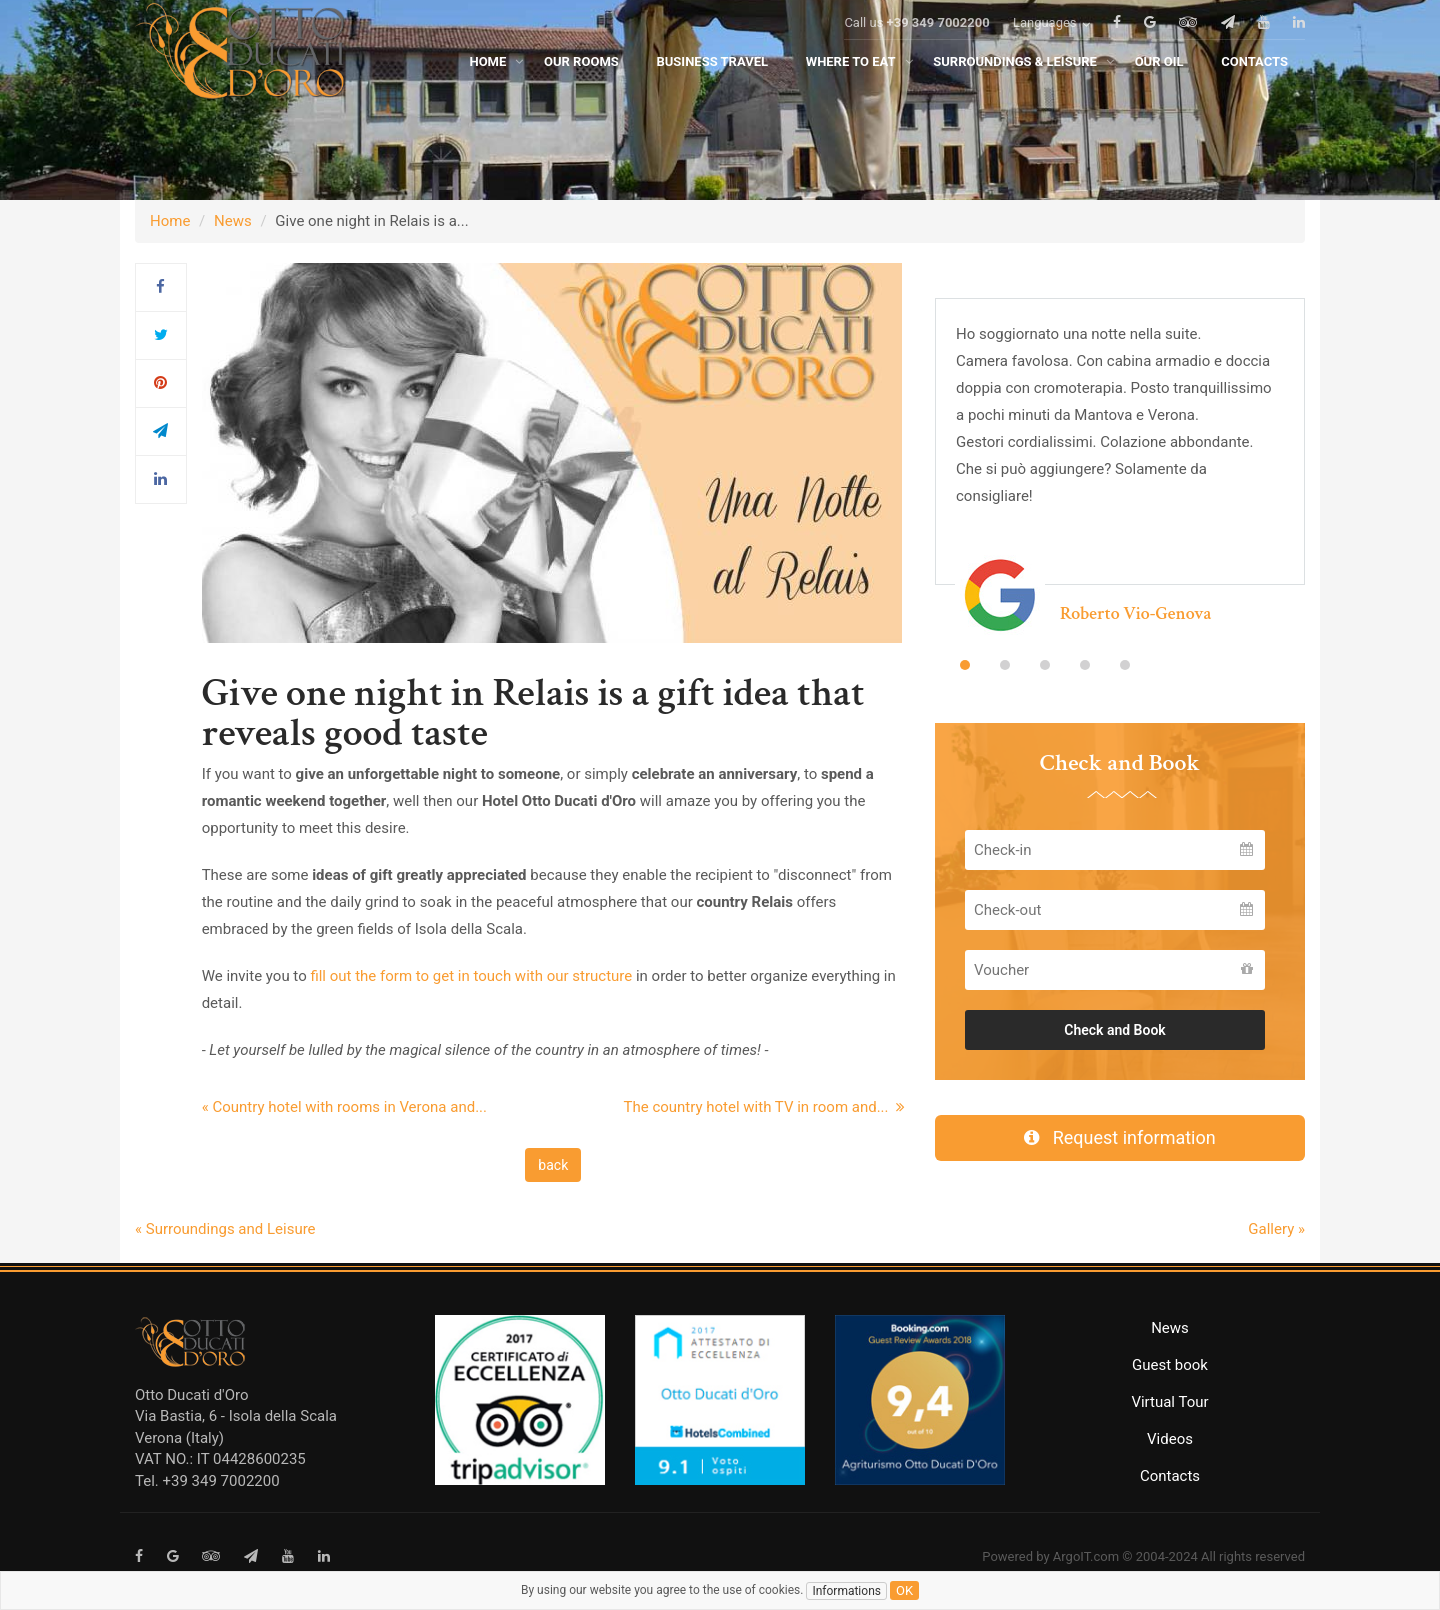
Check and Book (1115, 1030)
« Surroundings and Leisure (225, 1229)
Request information (1119, 1137)
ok (904, 1590)
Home (170, 221)
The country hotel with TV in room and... (764, 1107)
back (553, 1165)
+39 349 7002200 (938, 51)
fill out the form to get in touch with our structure (471, 976)
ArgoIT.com (1086, 1556)
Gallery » (1276, 1229)
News (233, 221)
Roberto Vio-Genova (1135, 613)
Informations (846, 1591)
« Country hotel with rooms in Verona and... (344, 1107)
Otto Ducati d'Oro (192, 1395)
